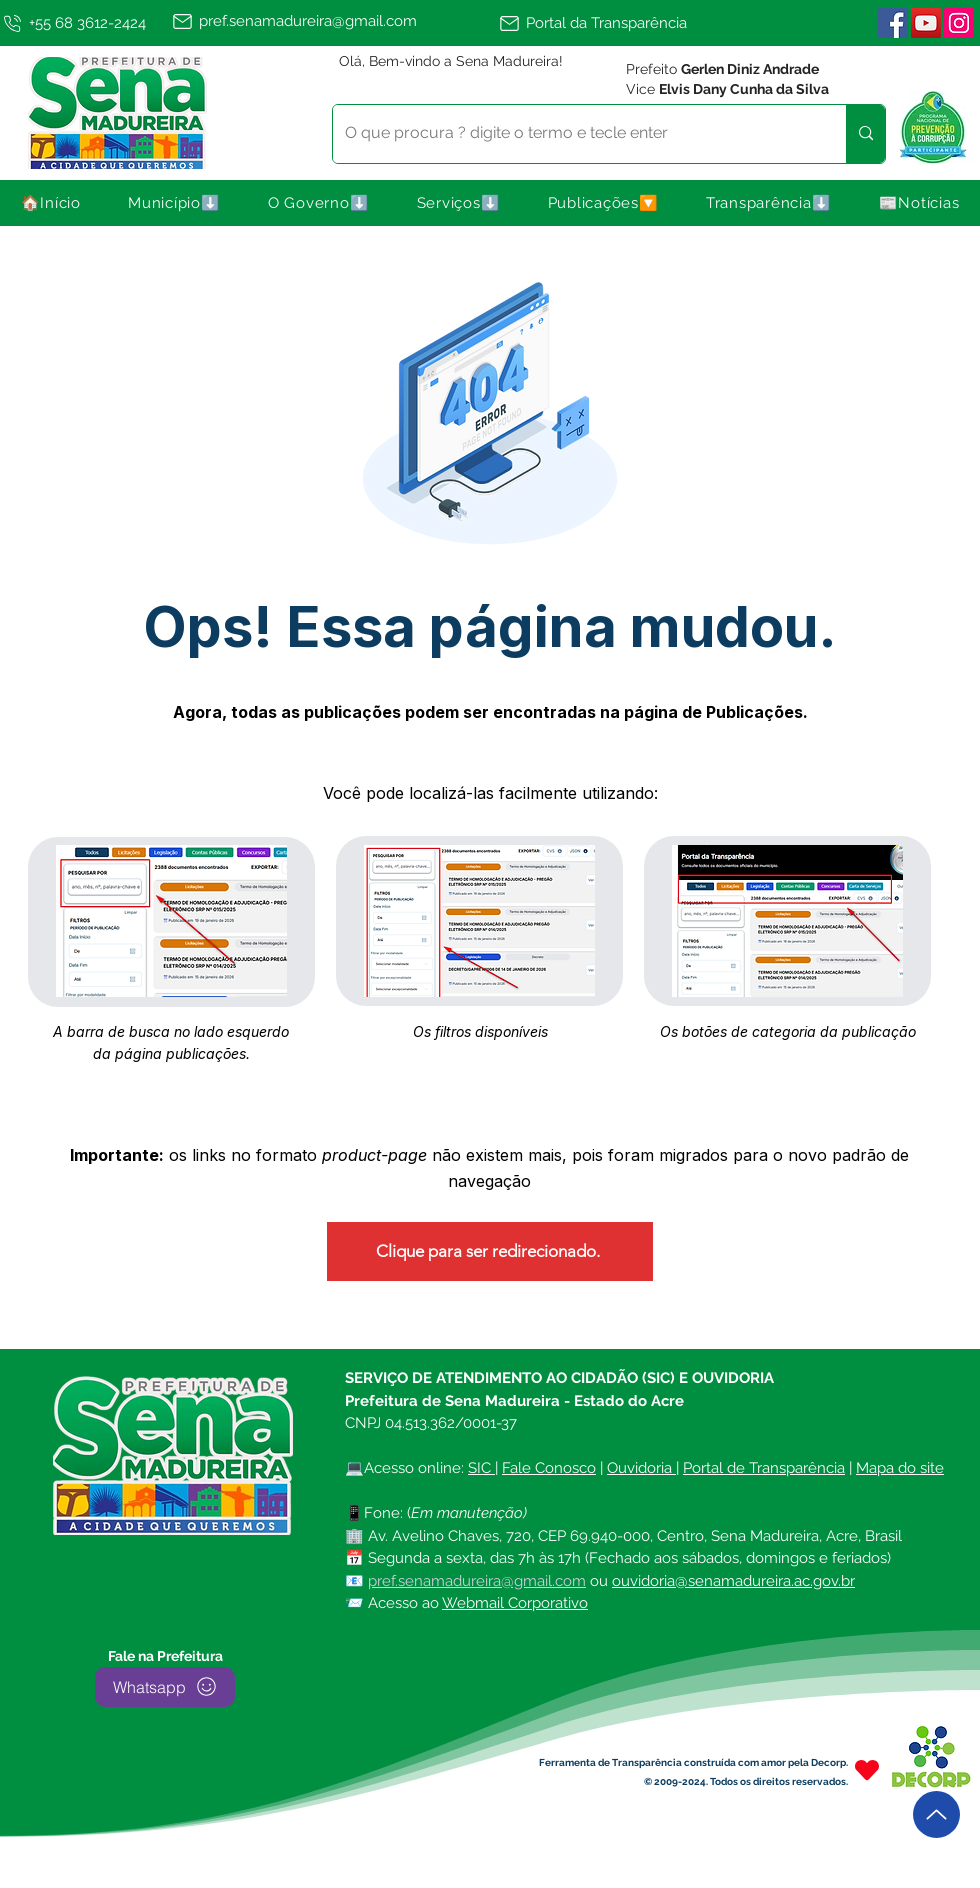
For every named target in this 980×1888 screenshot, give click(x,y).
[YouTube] (926, 23)
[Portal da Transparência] (602, 23)
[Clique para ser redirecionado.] (490, 1251)
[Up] (936, 1814)
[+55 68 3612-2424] (82, 23)
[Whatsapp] (165, 1687)
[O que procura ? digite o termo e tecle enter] (574, 134)
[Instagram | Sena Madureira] (959, 23)
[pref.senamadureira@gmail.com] (331, 21)
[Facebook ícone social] (893, 23)
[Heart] (867, 1770)
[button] (175, 203)
